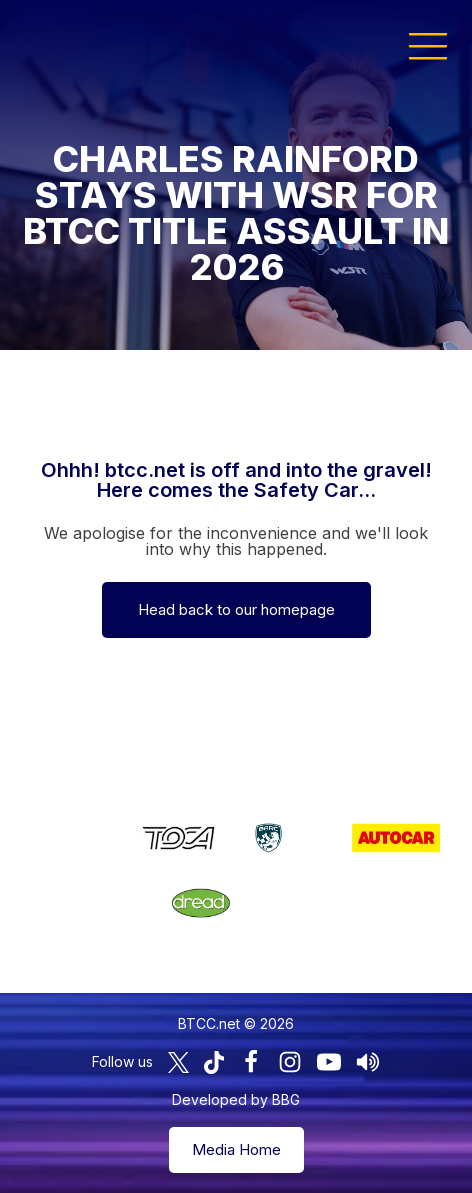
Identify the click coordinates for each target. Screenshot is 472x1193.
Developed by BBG (236, 1099)
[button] (428, 45)
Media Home (236, 1149)
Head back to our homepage (236, 609)
